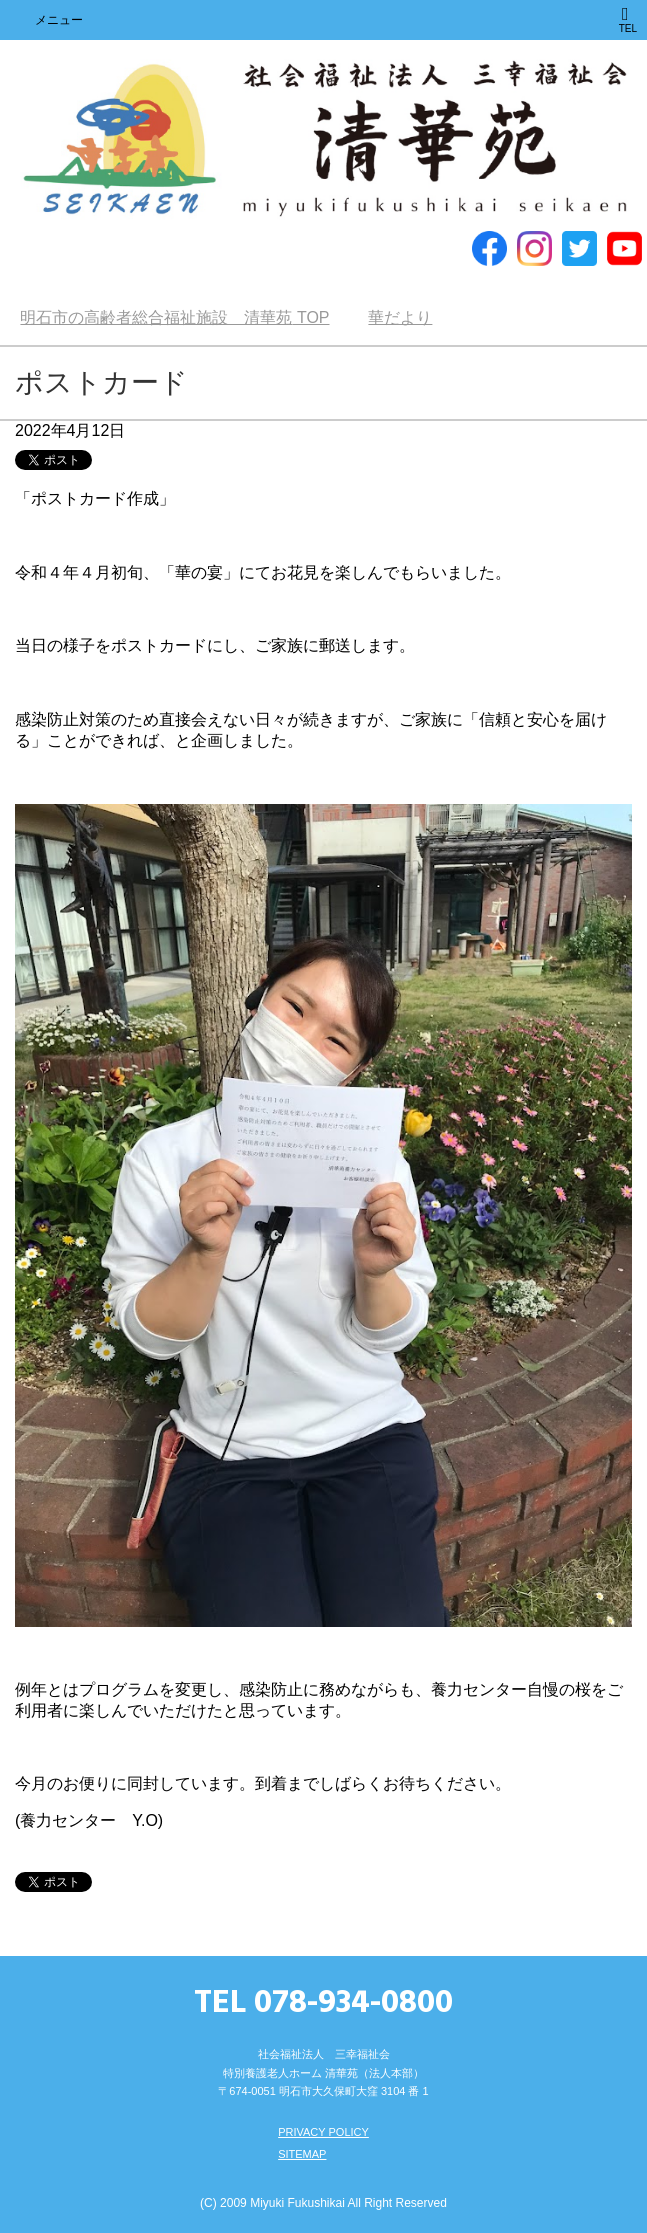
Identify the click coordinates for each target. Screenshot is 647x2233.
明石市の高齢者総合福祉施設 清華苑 (323, 140)
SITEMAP (302, 2154)
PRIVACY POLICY (323, 2132)
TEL (628, 19)
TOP (174, 317)
